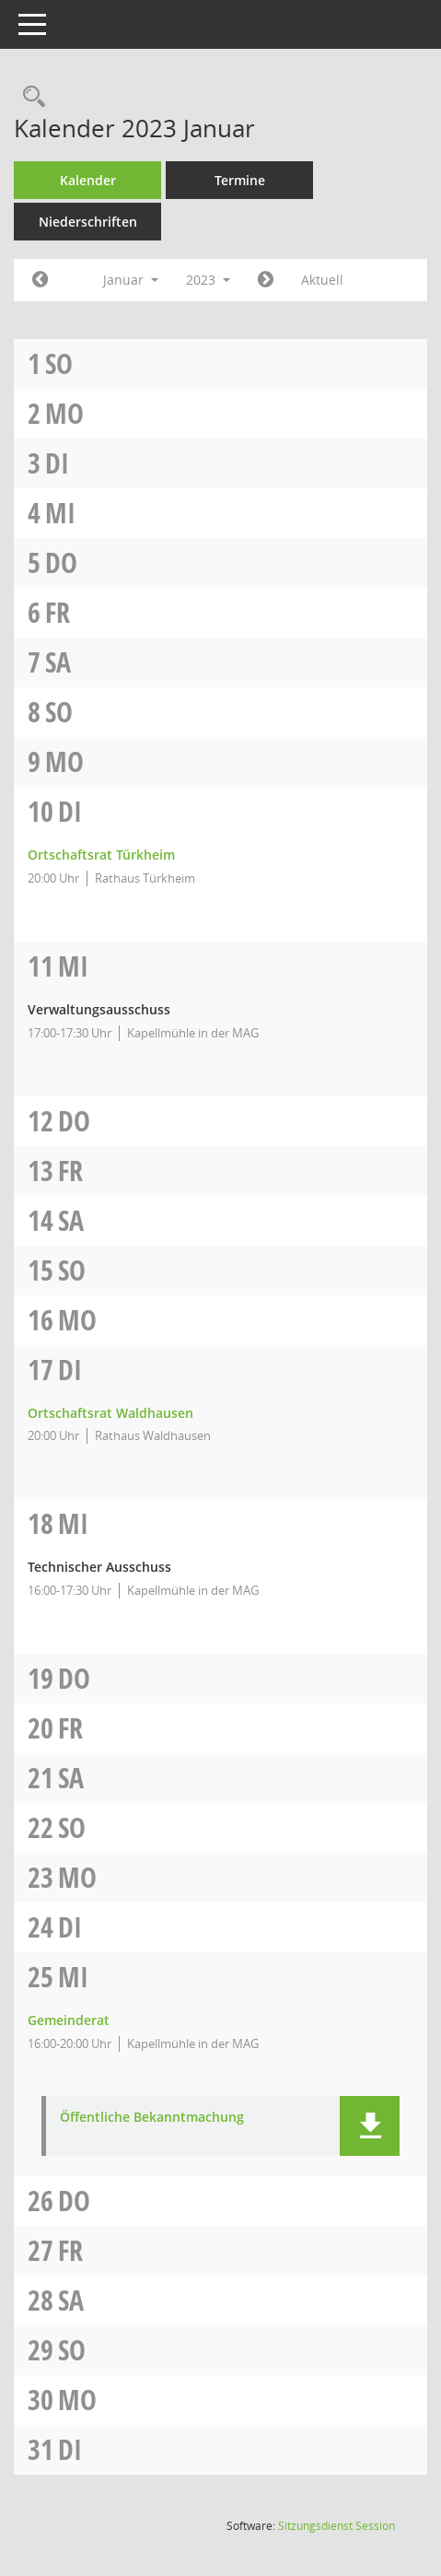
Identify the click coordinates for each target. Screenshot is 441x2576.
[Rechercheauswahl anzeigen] (29, 97)
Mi (60, 513)
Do (61, 562)
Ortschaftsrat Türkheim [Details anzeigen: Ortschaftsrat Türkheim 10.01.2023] (101, 854)
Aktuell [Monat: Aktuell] (322, 279)
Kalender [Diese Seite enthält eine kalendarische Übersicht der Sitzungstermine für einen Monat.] (88, 180)
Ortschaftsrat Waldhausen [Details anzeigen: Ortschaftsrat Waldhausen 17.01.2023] (110, 1413)
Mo (64, 413)
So (59, 363)
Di (57, 463)
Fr (57, 612)
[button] (370, 2126)
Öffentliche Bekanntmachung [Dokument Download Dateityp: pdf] (152, 2117)
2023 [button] (208, 279)
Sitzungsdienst (336, 2526)
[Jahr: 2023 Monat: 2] (265, 280)
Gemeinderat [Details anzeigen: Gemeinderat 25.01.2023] (69, 2020)
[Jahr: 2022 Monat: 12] (40, 280)
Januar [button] (130, 279)
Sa (58, 662)
